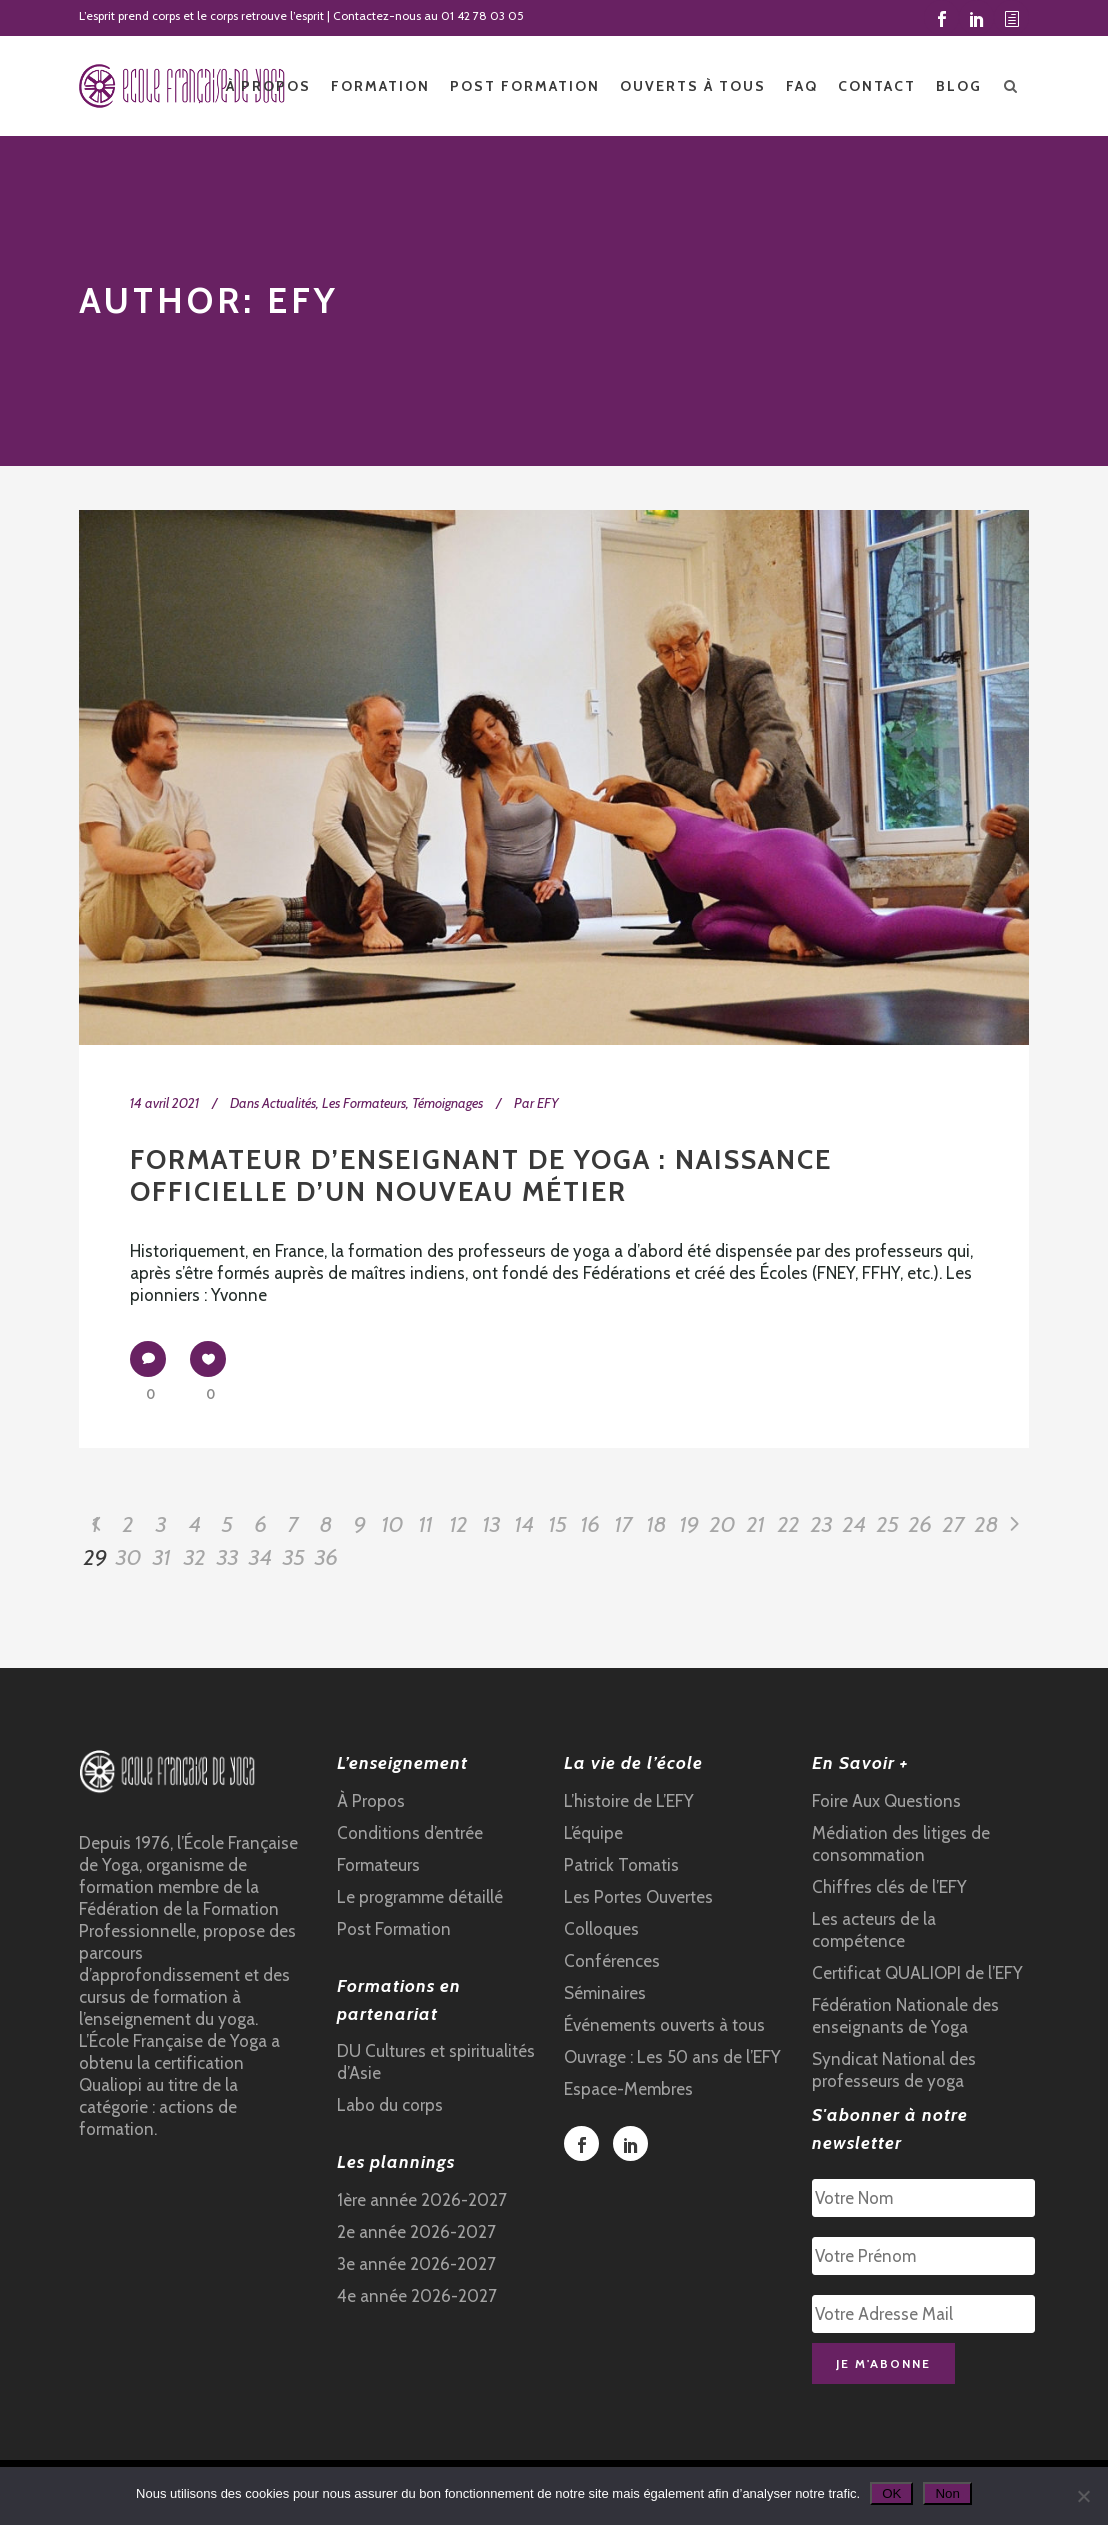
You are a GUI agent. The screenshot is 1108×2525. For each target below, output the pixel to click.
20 (723, 1524)
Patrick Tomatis (621, 1865)
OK (891, 2493)
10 (393, 1524)
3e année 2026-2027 (416, 2264)
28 (987, 1524)
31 (162, 1557)
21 (756, 1524)
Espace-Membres (628, 2089)
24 (854, 1524)
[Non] (1083, 2496)
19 (689, 1524)
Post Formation (394, 1929)
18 (657, 1524)
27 (954, 1524)
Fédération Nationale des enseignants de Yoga (905, 2016)
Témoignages (447, 1103)
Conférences (612, 1961)
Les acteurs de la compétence (874, 1930)
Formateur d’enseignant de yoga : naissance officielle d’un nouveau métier (481, 1175)
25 (888, 1524)
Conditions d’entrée (410, 1833)
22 (789, 1524)
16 (590, 1524)
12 (459, 1524)
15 (558, 1524)
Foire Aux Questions (886, 1801)
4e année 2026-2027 (417, 2296)
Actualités (289, 1103)
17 (624, 1524)
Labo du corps (390, 2105)
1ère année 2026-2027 (422, 2200)
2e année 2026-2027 (416, 2232)
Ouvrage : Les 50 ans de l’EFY (672, 2057)
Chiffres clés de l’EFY (889, 1887)
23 (822, 1524)
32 (195, 1557)
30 (129, 1557)
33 (228, 1557)
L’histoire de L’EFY (629, 1801)
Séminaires (605, 1993)
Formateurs (378, 1865)
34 (260, 1557)
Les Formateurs (364, 1103)
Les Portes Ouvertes (638, 1897)
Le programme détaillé (420, 1897)
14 (524, 1524)
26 (920, 1524)
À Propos (371, 1801)
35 (294, 1557)
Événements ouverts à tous (664, 2025)
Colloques (601, 1929)
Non (947, 2493)
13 (492, 1524)
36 (326, 1557)
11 (426, 1524)
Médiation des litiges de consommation (901, 1844)
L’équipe (593, 1833)
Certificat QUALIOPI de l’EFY (917, 1973)
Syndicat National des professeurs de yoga (894, 2070)
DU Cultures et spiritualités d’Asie (436, 2062)
